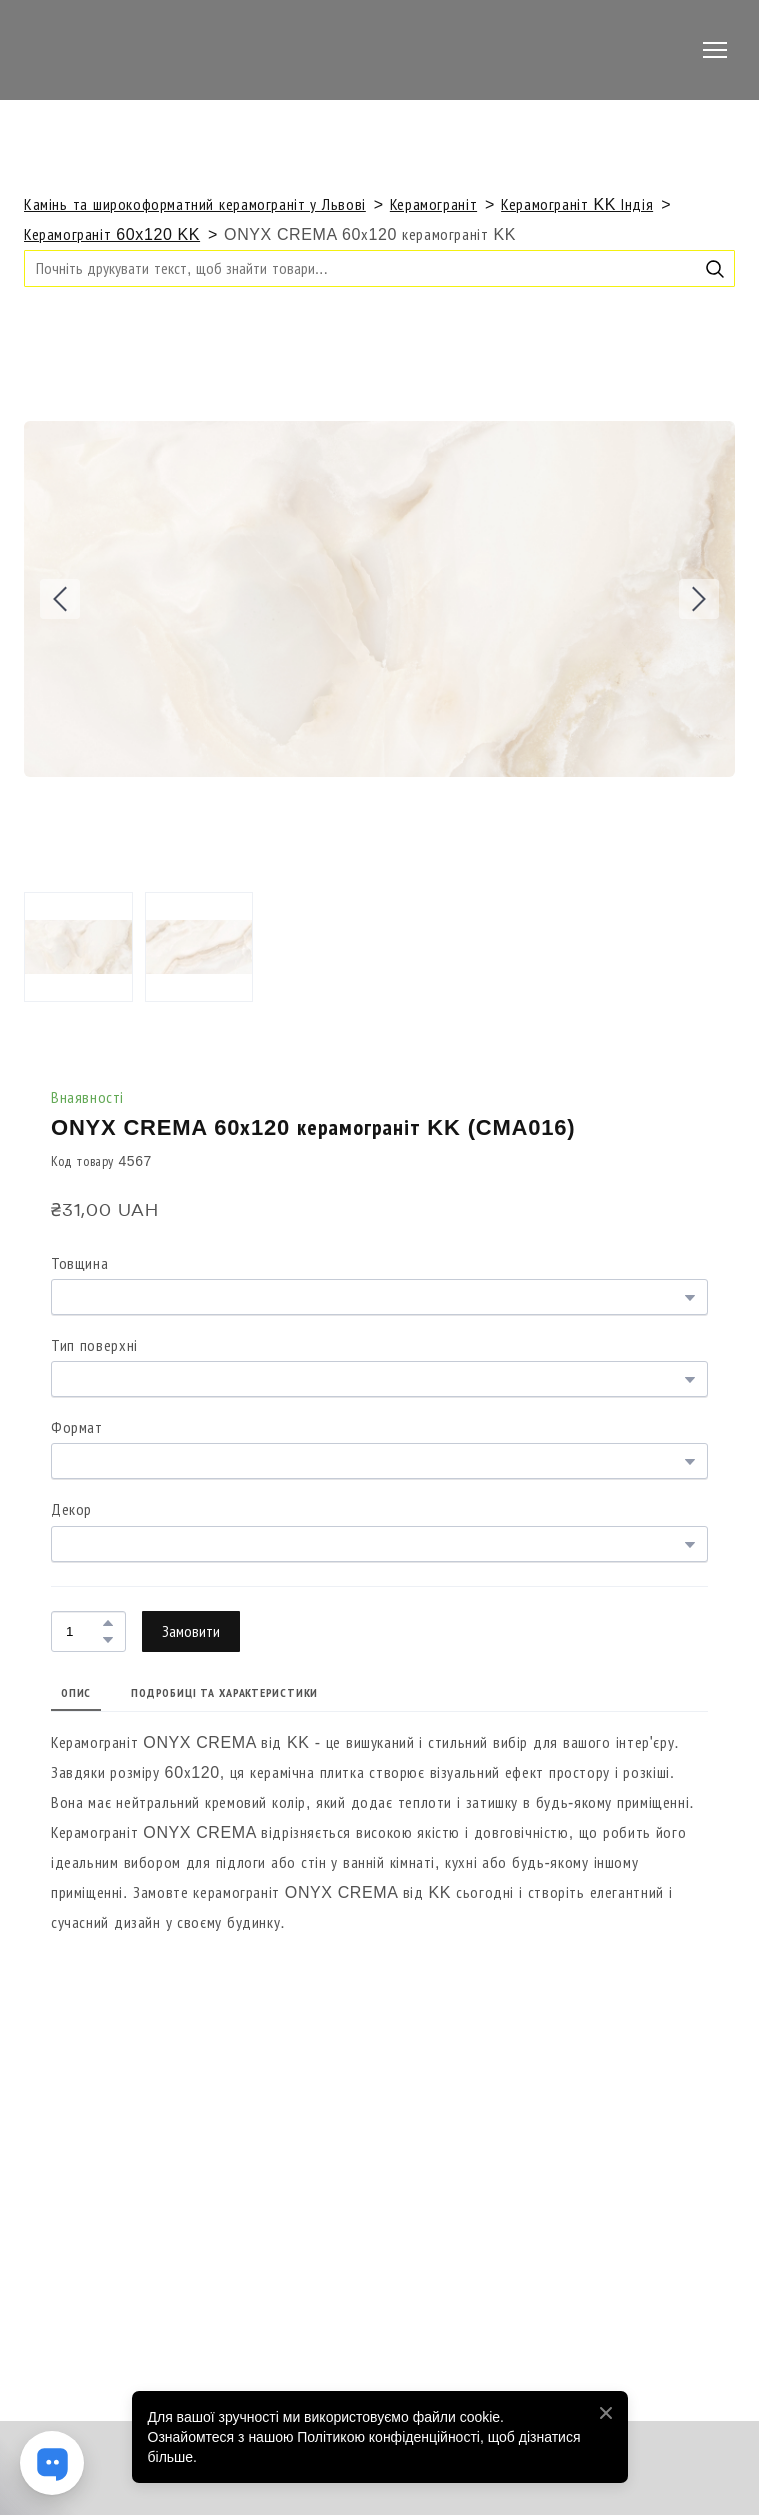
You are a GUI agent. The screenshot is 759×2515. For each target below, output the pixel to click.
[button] (715, 269)
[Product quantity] (83, 1631)
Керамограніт (433, 204)
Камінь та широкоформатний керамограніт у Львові (195, 204)
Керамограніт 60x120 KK (112, 234)
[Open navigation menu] (715, 50)
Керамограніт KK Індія (577, 204)
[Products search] (379, 268)
